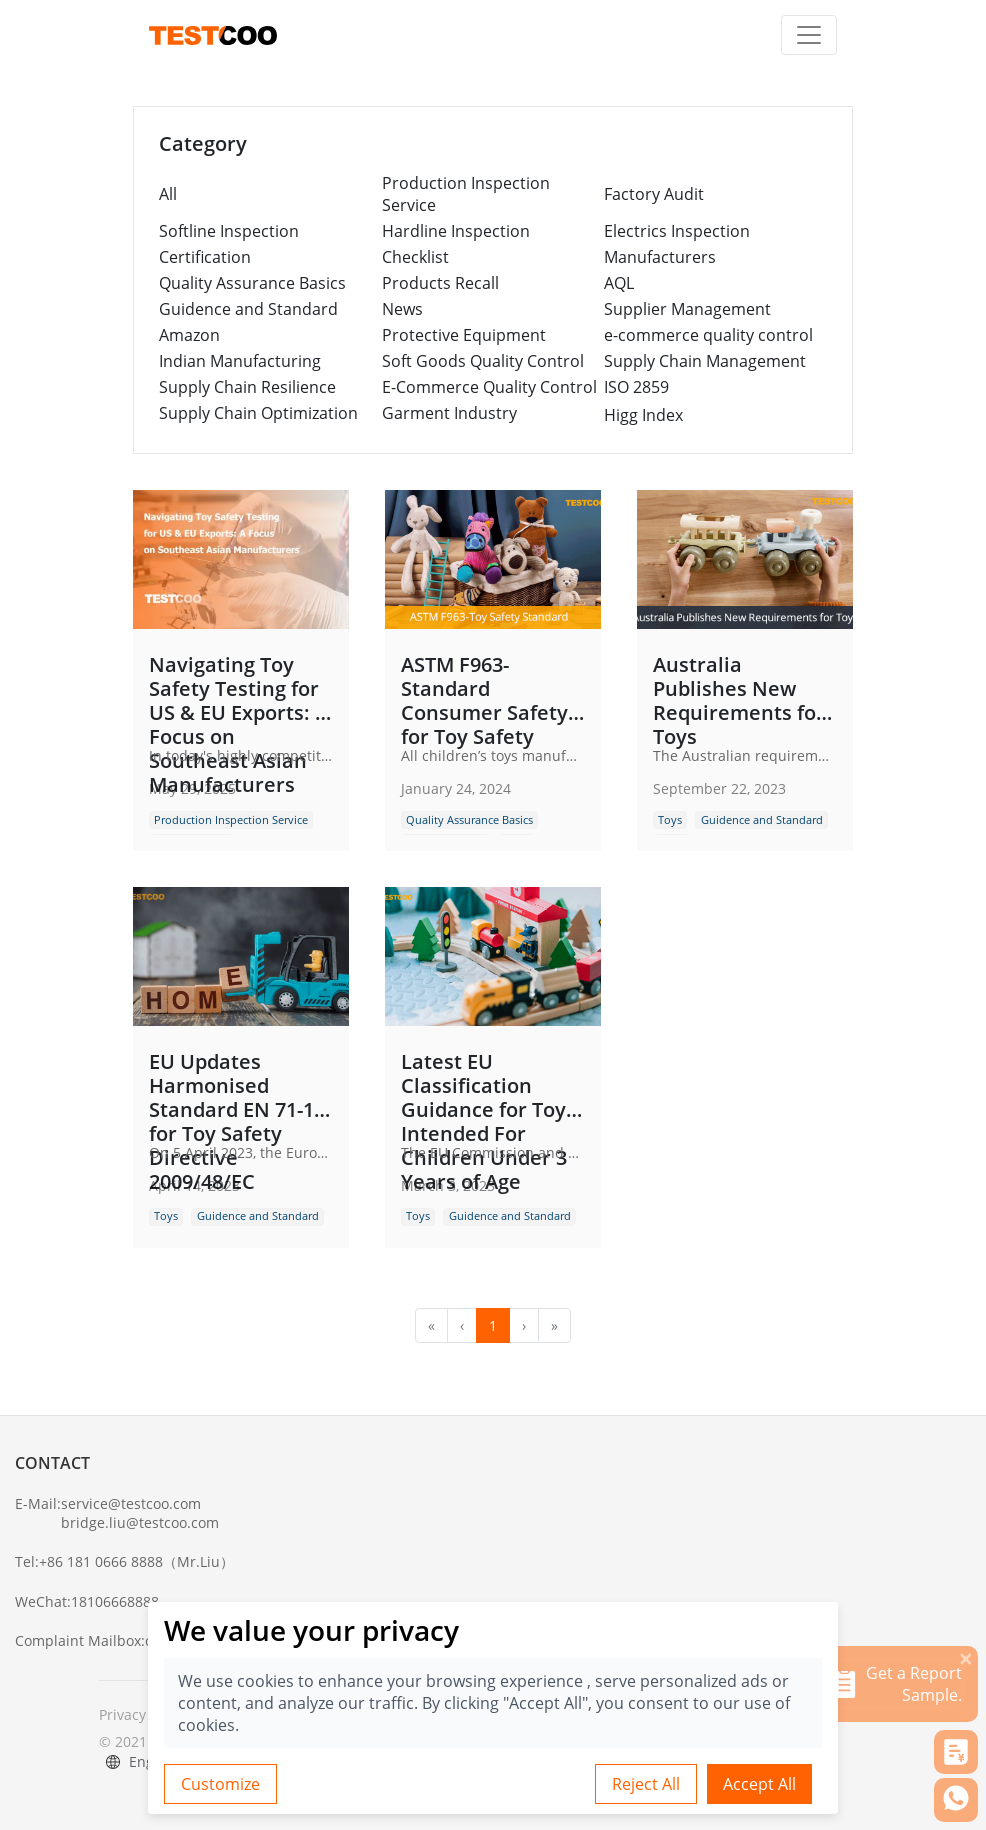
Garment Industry (449, 413)
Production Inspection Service (466, 194)
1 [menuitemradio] (493, 1325)
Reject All (646, 1784)
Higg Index (643, 415)
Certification (205, 257)
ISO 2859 (636, 387)
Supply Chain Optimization (258, 413)
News (402, 309)
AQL (619, 283)
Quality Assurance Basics (252, 283)
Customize (220, 1784)
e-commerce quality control (708, 335)
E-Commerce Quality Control (489, 387)
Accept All (759, 1784)
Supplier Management (687, 309)
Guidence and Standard (248, 309)
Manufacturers (660, 257)
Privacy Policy (143, 1714)
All (168, 194)
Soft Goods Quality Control (483, 361)
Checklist (415, 257)
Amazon (189, 335)
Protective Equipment (464, 335)
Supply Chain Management (705, 361)
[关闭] (966, 1658)
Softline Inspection (229, 231)
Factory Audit (654, 194)
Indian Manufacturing (240, 361)
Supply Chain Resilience (247, 387)
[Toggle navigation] (809, 35)
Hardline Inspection (456, 231)
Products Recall (440, 283)
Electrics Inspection (677, 231)
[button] (956, 1752)
